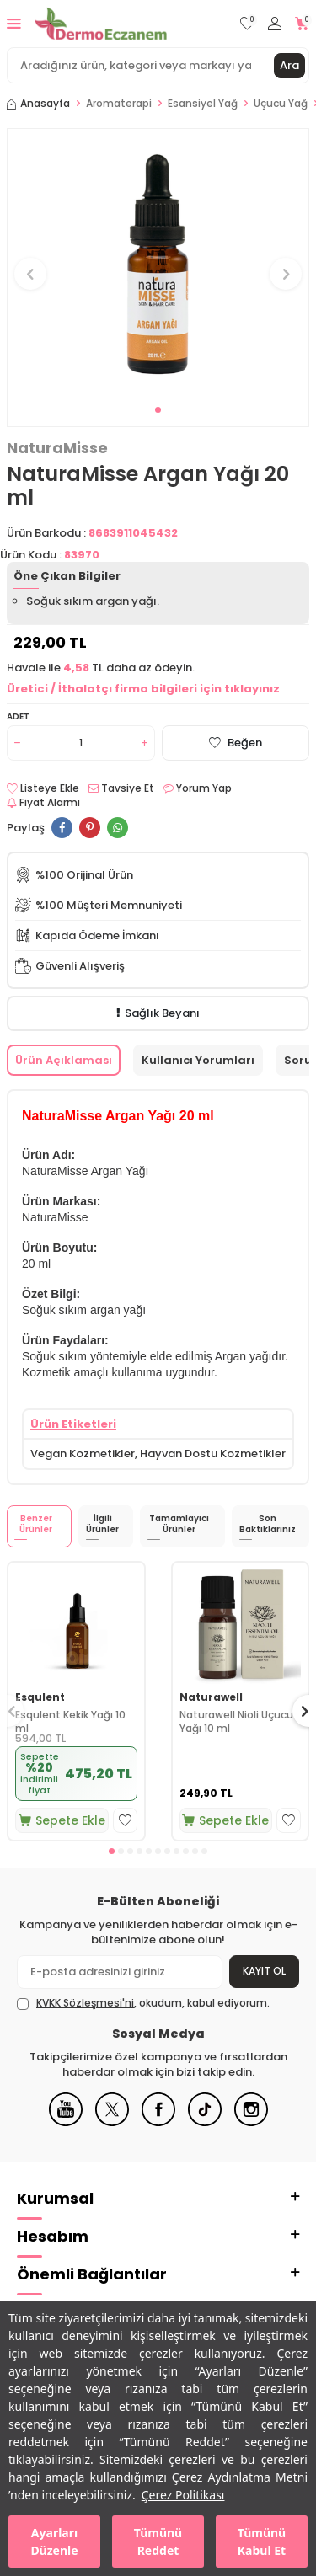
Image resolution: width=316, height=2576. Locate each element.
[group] (158, 264)
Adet (18, 716)
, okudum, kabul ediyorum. (143, 2003)
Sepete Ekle (62, 1820)
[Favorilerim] (247, 24)
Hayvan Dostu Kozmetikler (213, 1453)
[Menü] (14, 23)
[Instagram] (251, 2122)
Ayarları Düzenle (54, 2541)
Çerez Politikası (183, 2495)
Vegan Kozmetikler (82, 1453)
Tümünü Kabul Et (262, 2541)
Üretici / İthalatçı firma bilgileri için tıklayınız (143, 689)
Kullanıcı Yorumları (198, 1060)
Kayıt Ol (264, 1971)
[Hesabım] (274, 24)
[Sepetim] (302, 24)
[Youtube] (66, 2122)
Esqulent (40, 1697)
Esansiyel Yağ (203, 103)
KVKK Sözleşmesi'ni (85, 2003)
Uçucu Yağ (281, 103)
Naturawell (211, 1697)
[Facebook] (158, 2122)
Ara (289, 65)
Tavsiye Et (121, 788)
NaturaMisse (57, 448)
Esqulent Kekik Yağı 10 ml (70, 1721)
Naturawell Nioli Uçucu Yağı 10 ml (236, 1721)
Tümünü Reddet (158, 2541)
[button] (158, 410)
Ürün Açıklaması (63, 1060)
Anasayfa (38, 103)
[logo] (101, 23)
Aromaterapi (119, 103)
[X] (112, 2122)
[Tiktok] (205, 2122)
